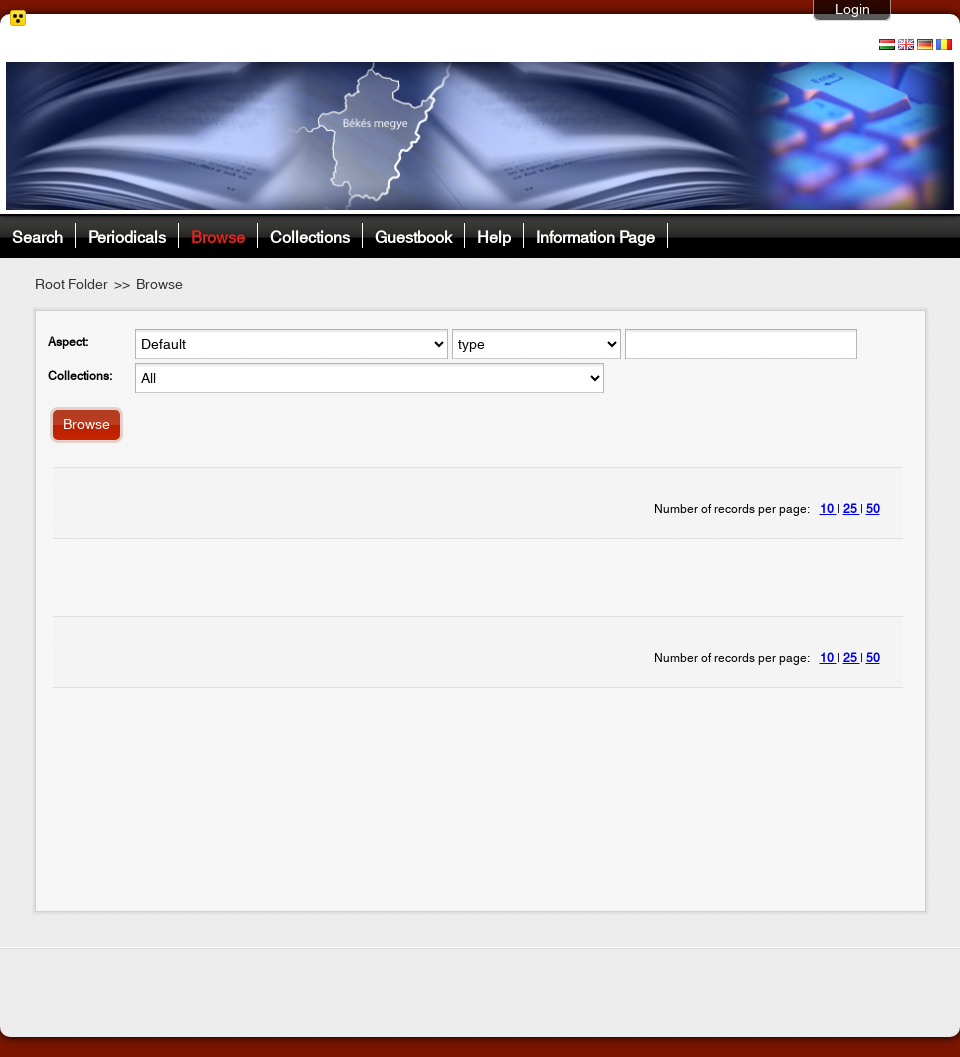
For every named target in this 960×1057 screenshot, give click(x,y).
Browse (218, 235)
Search (37, 235)
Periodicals (127, 235)
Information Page (595, 235)
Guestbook (413, 235)
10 (828, 509)
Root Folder (71, 285)
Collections (310, 235)
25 (851, 509)
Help (494, 235)
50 (873, 509)
